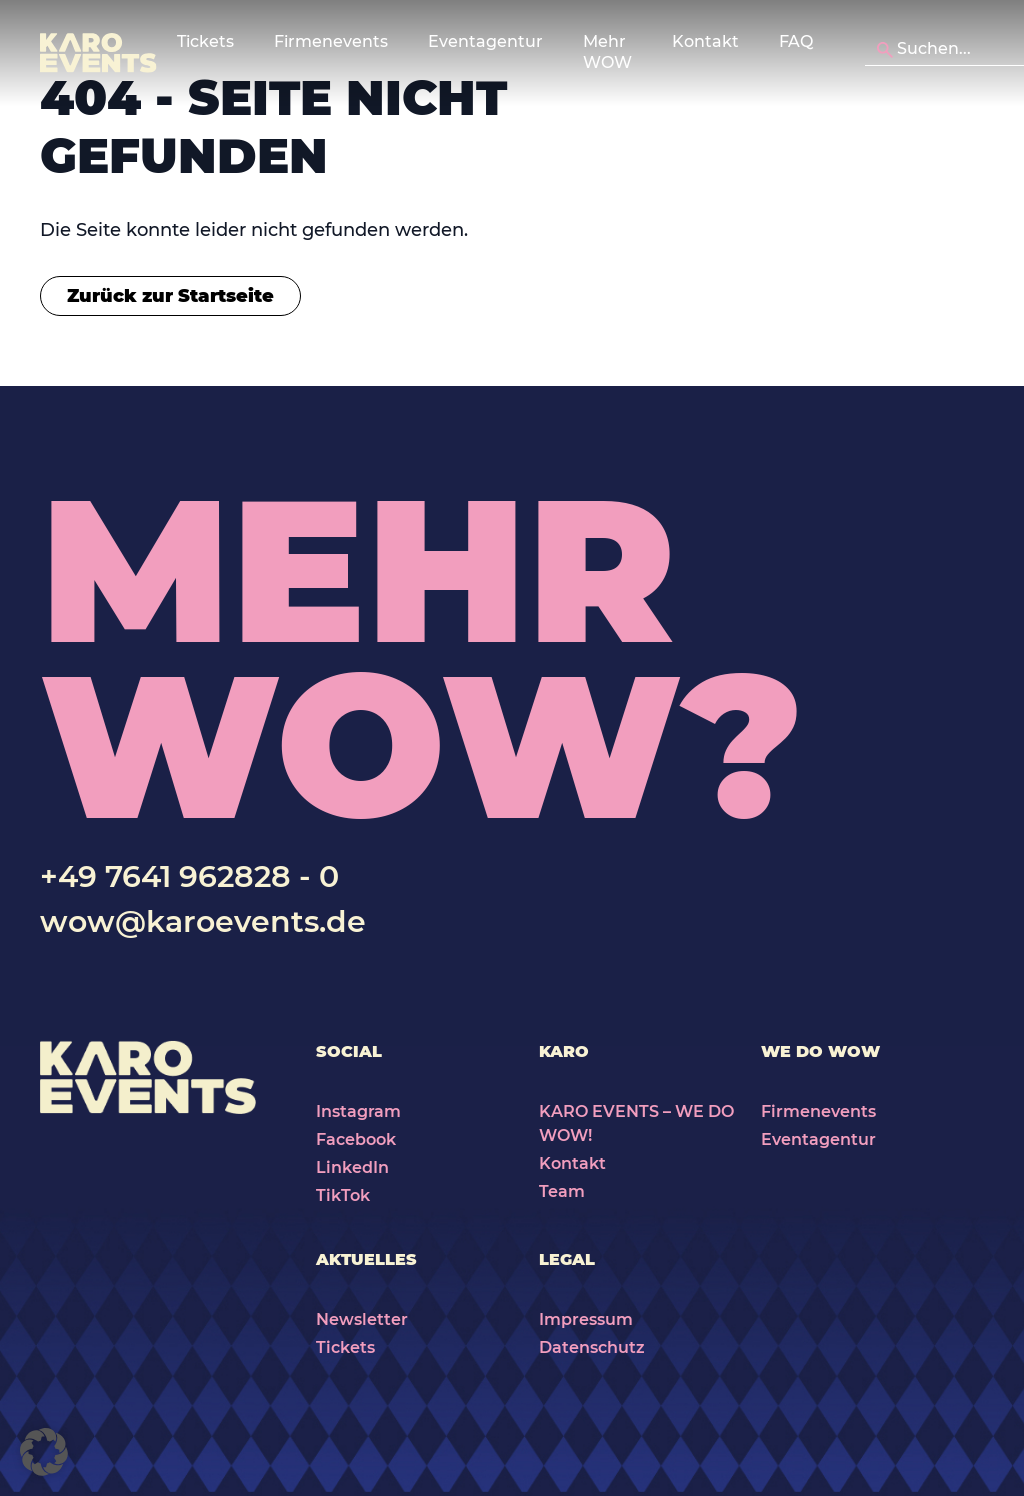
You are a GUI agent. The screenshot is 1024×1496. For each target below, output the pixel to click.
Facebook (356, 1139)
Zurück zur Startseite (170, 296)
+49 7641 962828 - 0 (189, 876)
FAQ (796, 41)
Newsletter (362, 1319)
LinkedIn (352, 1167)
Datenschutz (592, 1347)
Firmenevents (818, 1111)
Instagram (358, 1111)
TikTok (343, 1195)
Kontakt (705, 41)
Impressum (586, 1319)
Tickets (345, 1347)
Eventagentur (818, 1139)
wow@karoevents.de (203, 921)
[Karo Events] (98, 53)
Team (562, 1191)
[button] (44, 1452)
